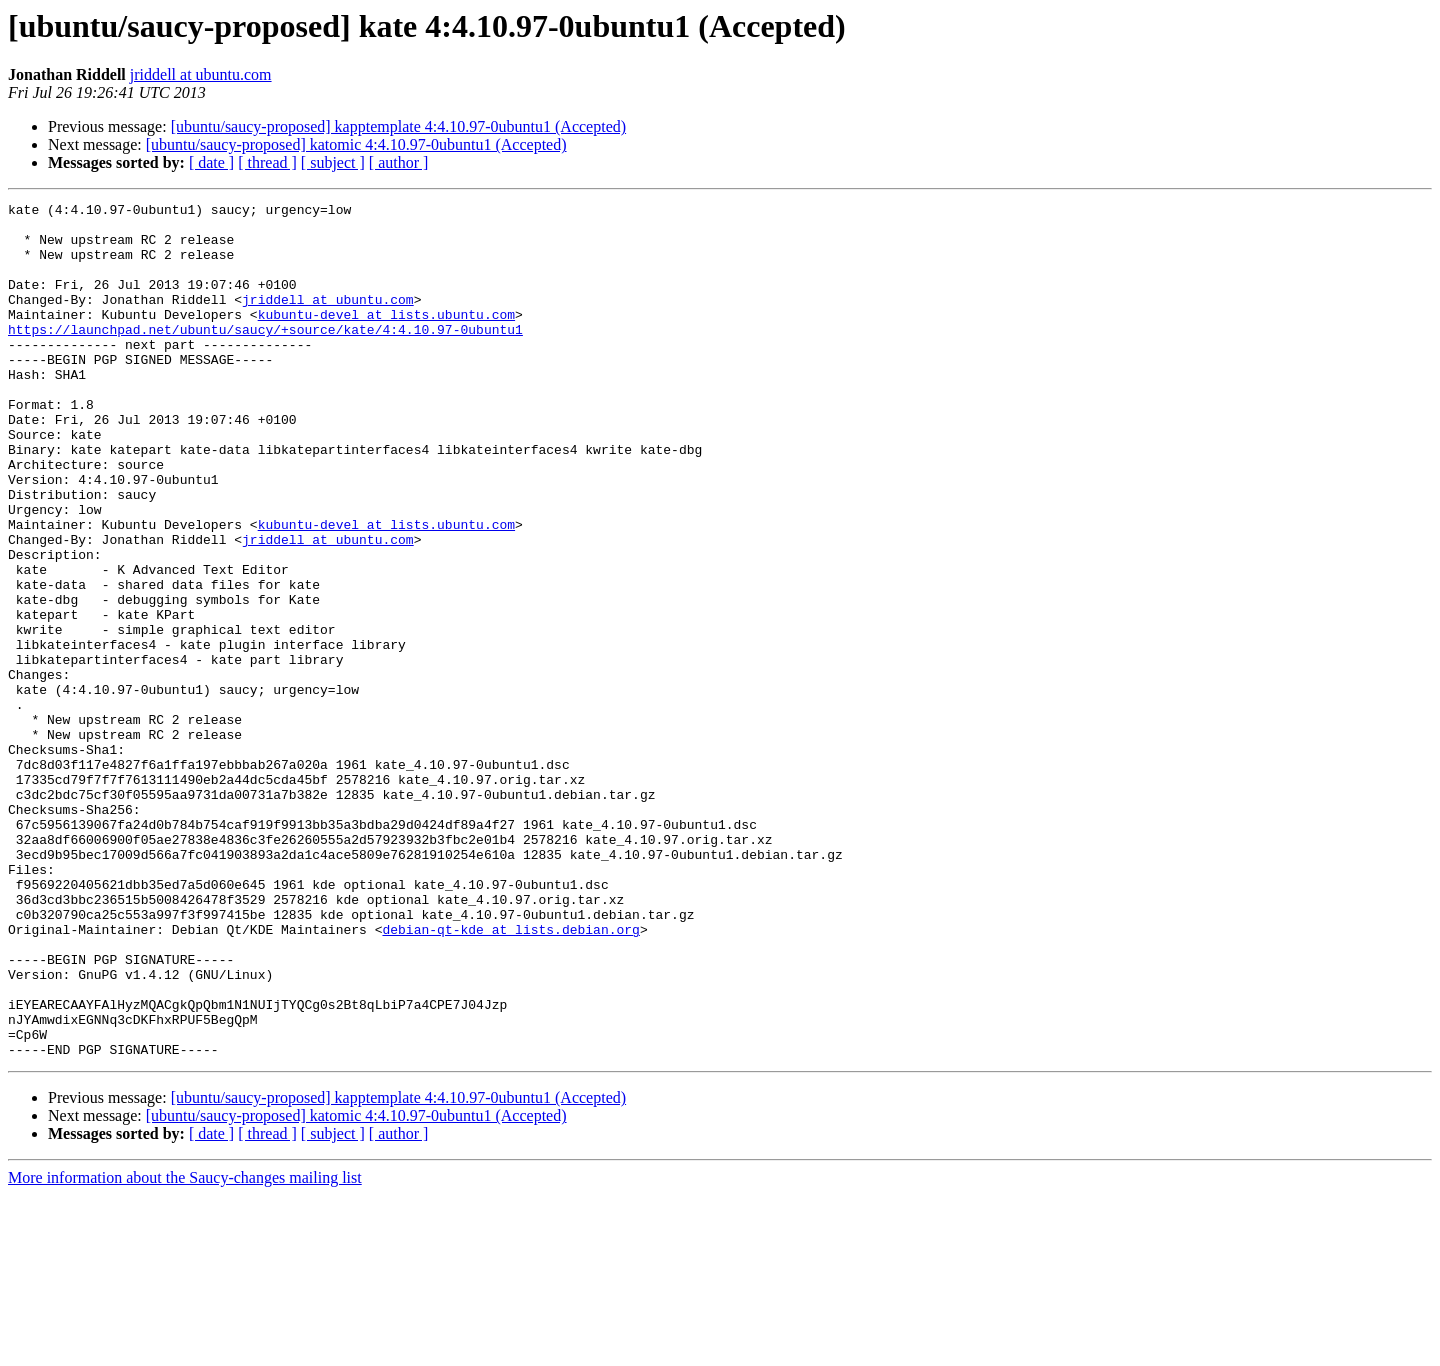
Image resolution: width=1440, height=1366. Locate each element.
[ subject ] (333, 162)
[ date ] (211, 162)
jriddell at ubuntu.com (201, 74)
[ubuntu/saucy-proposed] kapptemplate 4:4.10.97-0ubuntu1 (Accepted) (398, 126)
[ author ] (399, 162)
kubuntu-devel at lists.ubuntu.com (386, 338)
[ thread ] (267, 162)
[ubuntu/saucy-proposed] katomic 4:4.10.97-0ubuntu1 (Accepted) (356, 144)
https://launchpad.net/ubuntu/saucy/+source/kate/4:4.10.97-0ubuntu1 (265, 356)
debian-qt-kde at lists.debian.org (510, 1076)
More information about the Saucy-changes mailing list (185, 1348)
